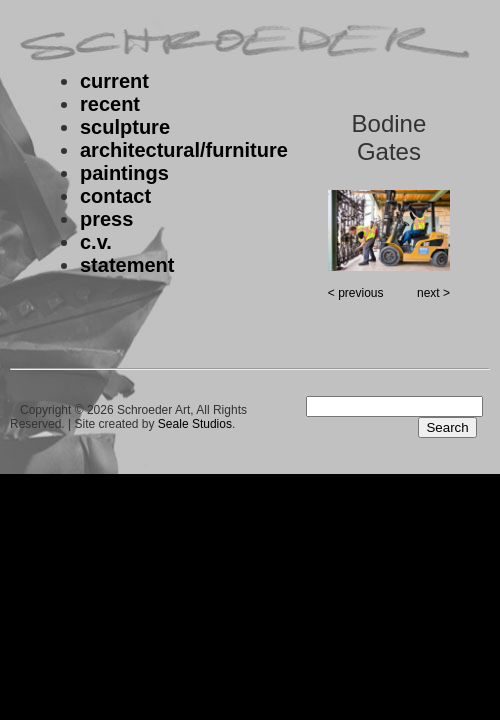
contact (115, 196)
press (106, 219)
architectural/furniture (184, 150)
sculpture (125, 127)
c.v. (96, 242)
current (114, 81)
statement (127, 265)
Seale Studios (195, 424)
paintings (124, 173)
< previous (356, 293)
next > (433, 293)
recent (110, 104)
